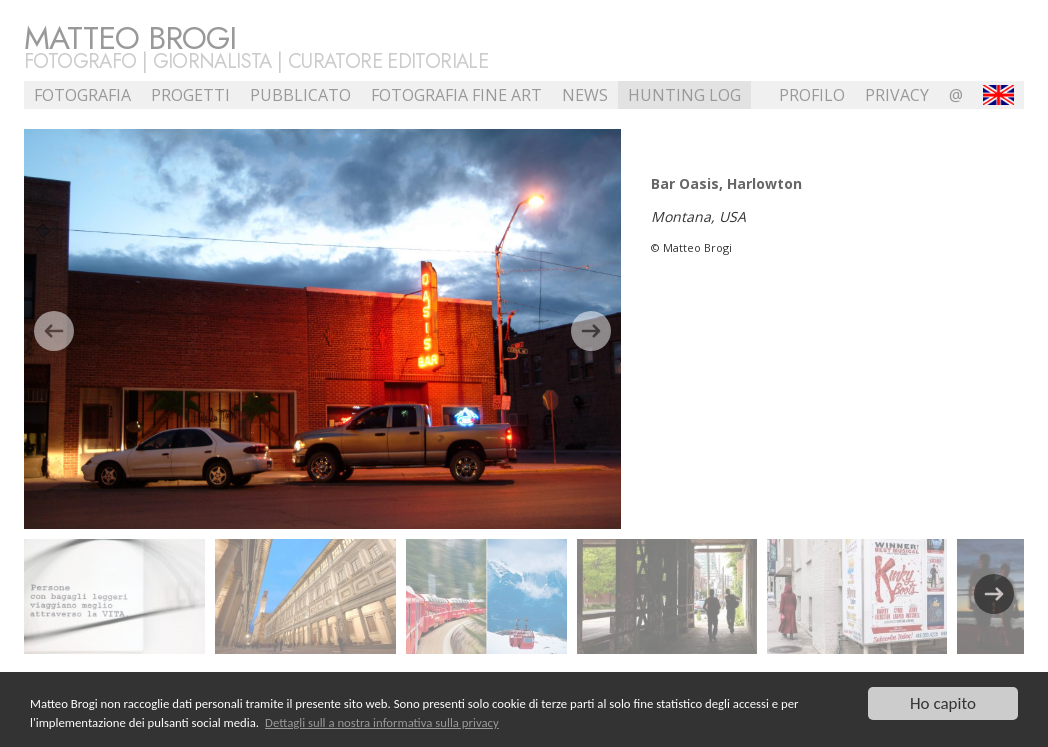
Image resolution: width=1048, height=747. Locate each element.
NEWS (585, 95)
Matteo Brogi (130, 38)
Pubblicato (300, 95)
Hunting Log (684, 95)
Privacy (897, 95)
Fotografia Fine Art (456, 95)
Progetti (190, 95)
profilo (812, 95)
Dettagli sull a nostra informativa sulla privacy (382, 724)
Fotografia (82, 95)
